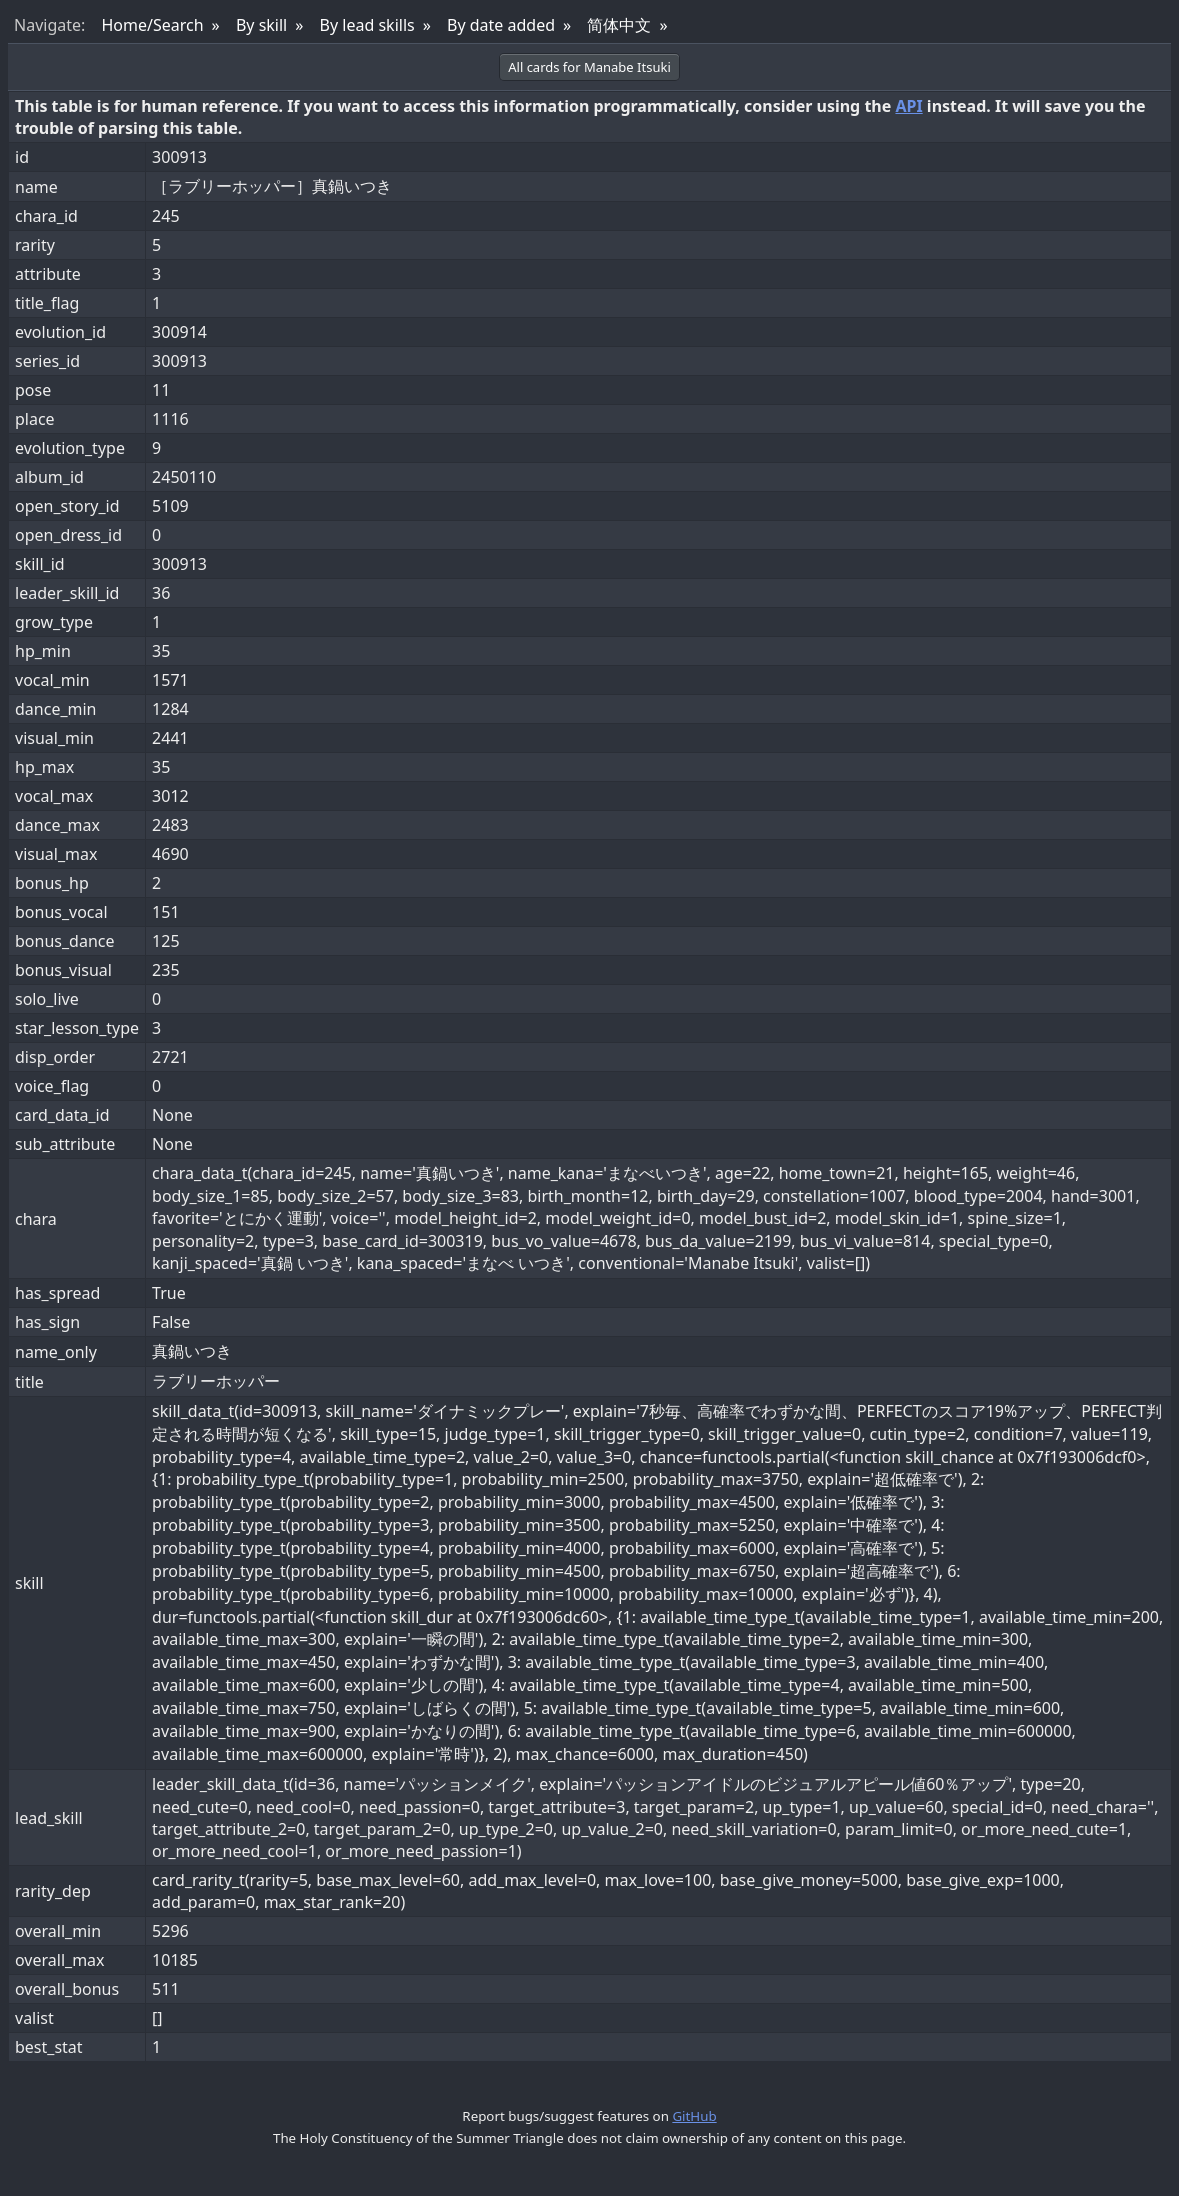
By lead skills (367, 25)
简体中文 (619, 25)
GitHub (694, 2116)
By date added (501, 25)
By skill (261, 25)
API (908, 106)
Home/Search (152, 25)
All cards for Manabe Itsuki (589, 67)
